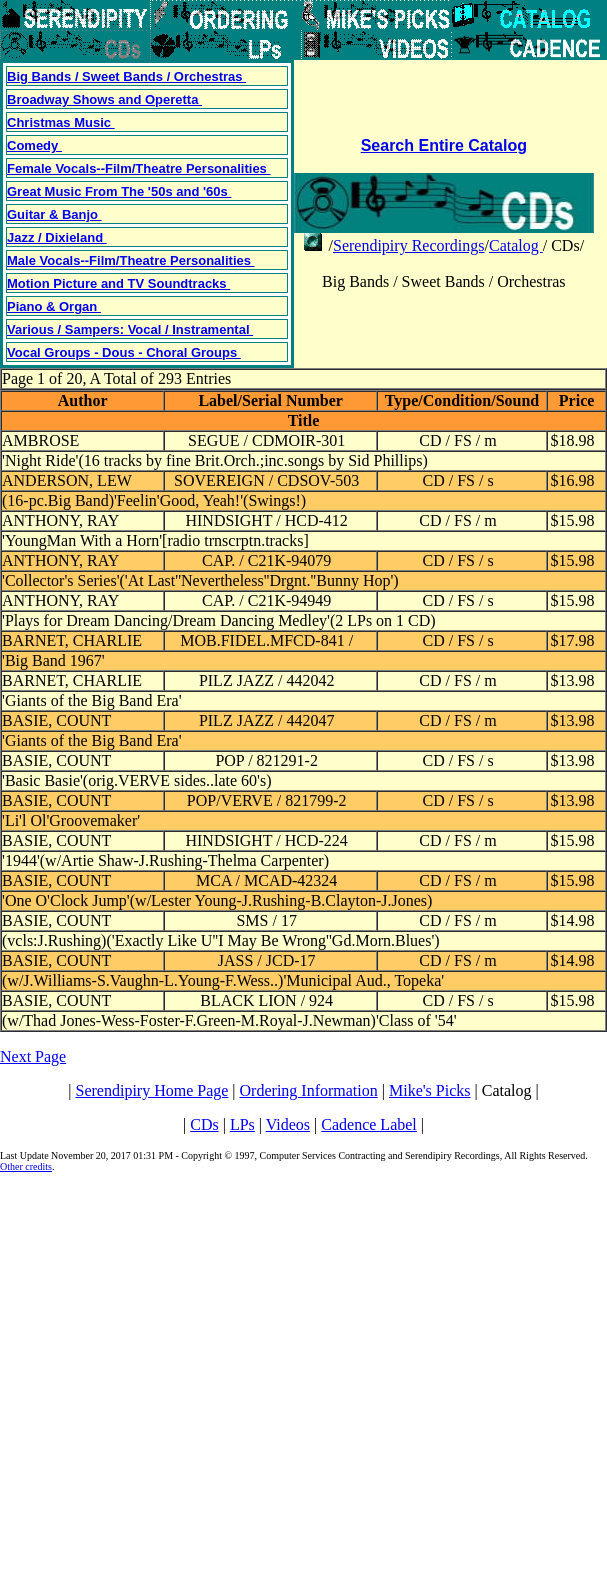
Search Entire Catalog (444, 145)
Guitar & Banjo (54, 214)
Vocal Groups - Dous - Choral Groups (124, 352)
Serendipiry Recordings (409, 245)
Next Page (33, 1056)
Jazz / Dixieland (57, 237)
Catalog (516, 245)
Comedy (34, 145)
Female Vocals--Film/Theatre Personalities (138, 168)
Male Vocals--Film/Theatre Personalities (131, 260)
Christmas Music (61, 122)
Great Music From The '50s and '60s (119, 191)
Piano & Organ (54, 306)
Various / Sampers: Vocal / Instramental (130, 329)
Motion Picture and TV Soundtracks (118, 283)
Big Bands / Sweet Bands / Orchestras (126, 76)
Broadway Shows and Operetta (104, 99)
